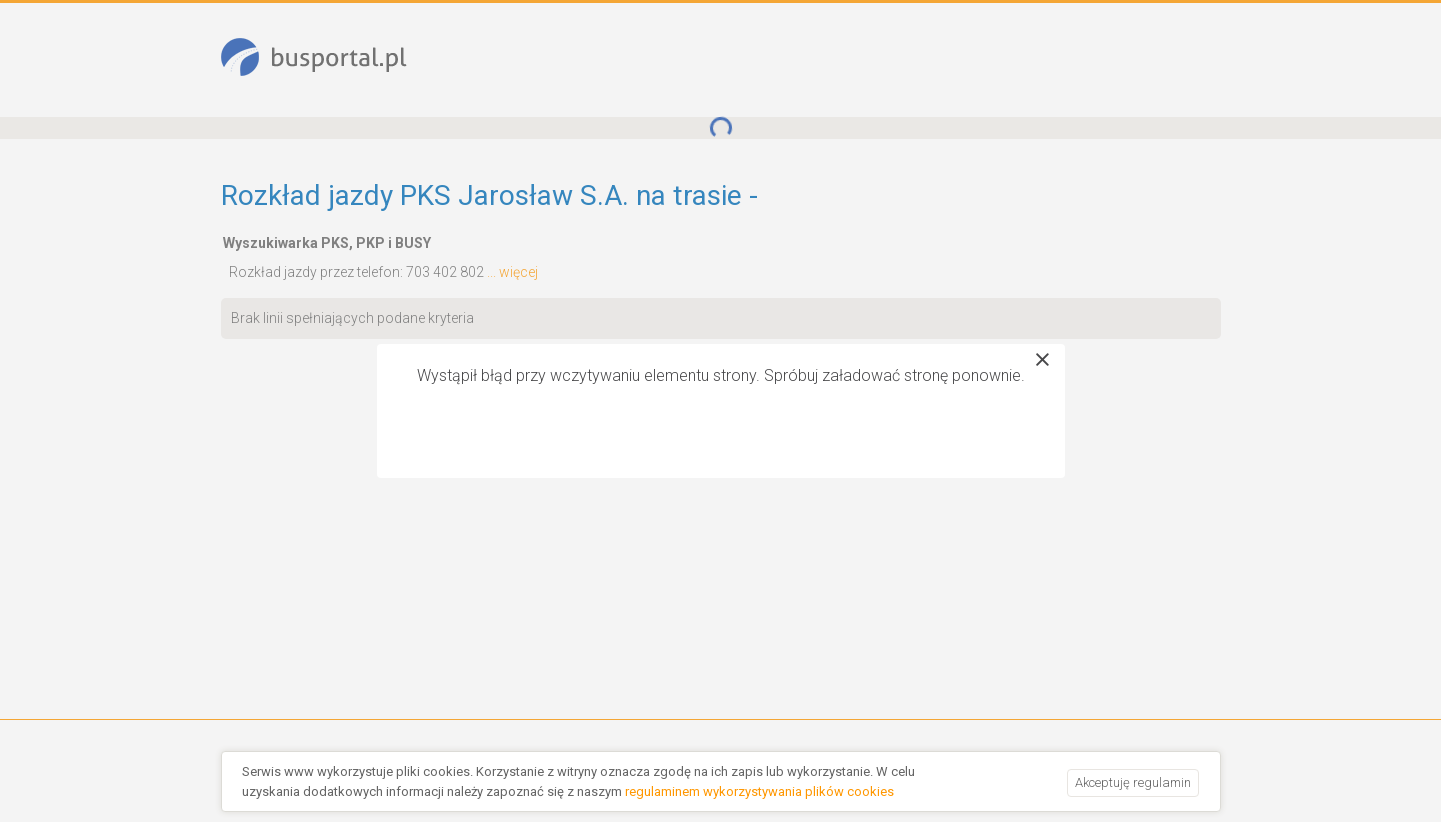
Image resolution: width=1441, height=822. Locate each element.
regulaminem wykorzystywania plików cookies (759, 791)
